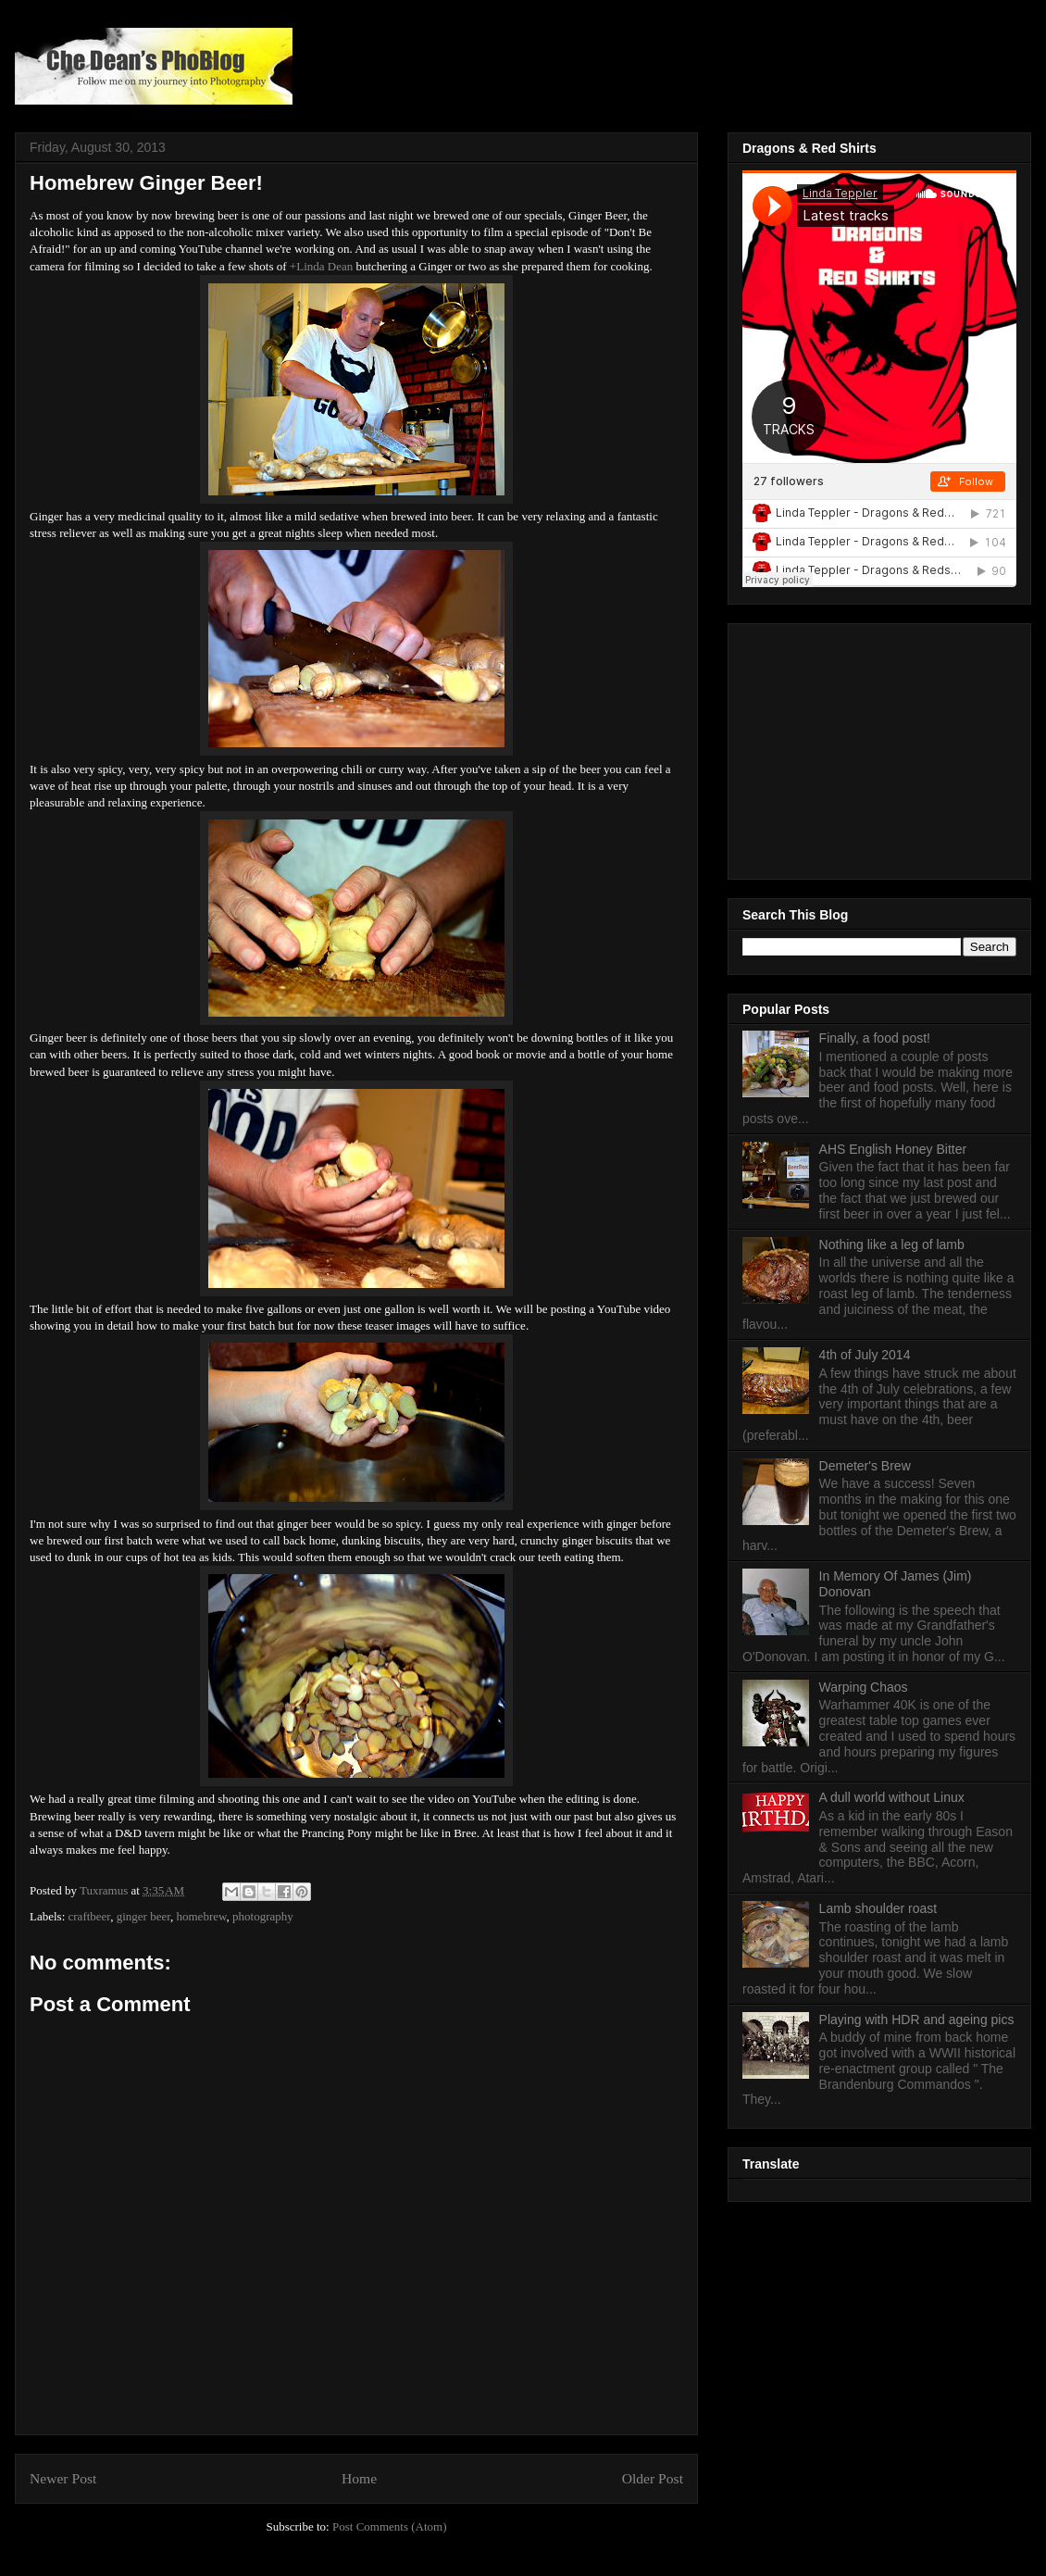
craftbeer (89, 1916)
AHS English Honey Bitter (893, 1149)
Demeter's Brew (865, 1465)
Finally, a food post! (874, 1038)
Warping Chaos (863, 1687)
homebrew (202, 1916)
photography (262, 1916)
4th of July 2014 (865, 1354)
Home (359, 2478)
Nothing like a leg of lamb (892, 1244)
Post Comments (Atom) (389, 2526)
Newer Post (63, 2478)
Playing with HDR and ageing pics (917, 2019)
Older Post (652, 2478)
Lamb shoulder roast (878, 1908)
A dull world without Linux (892, 1797)
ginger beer (143, 1916)
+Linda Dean (321, 266)
